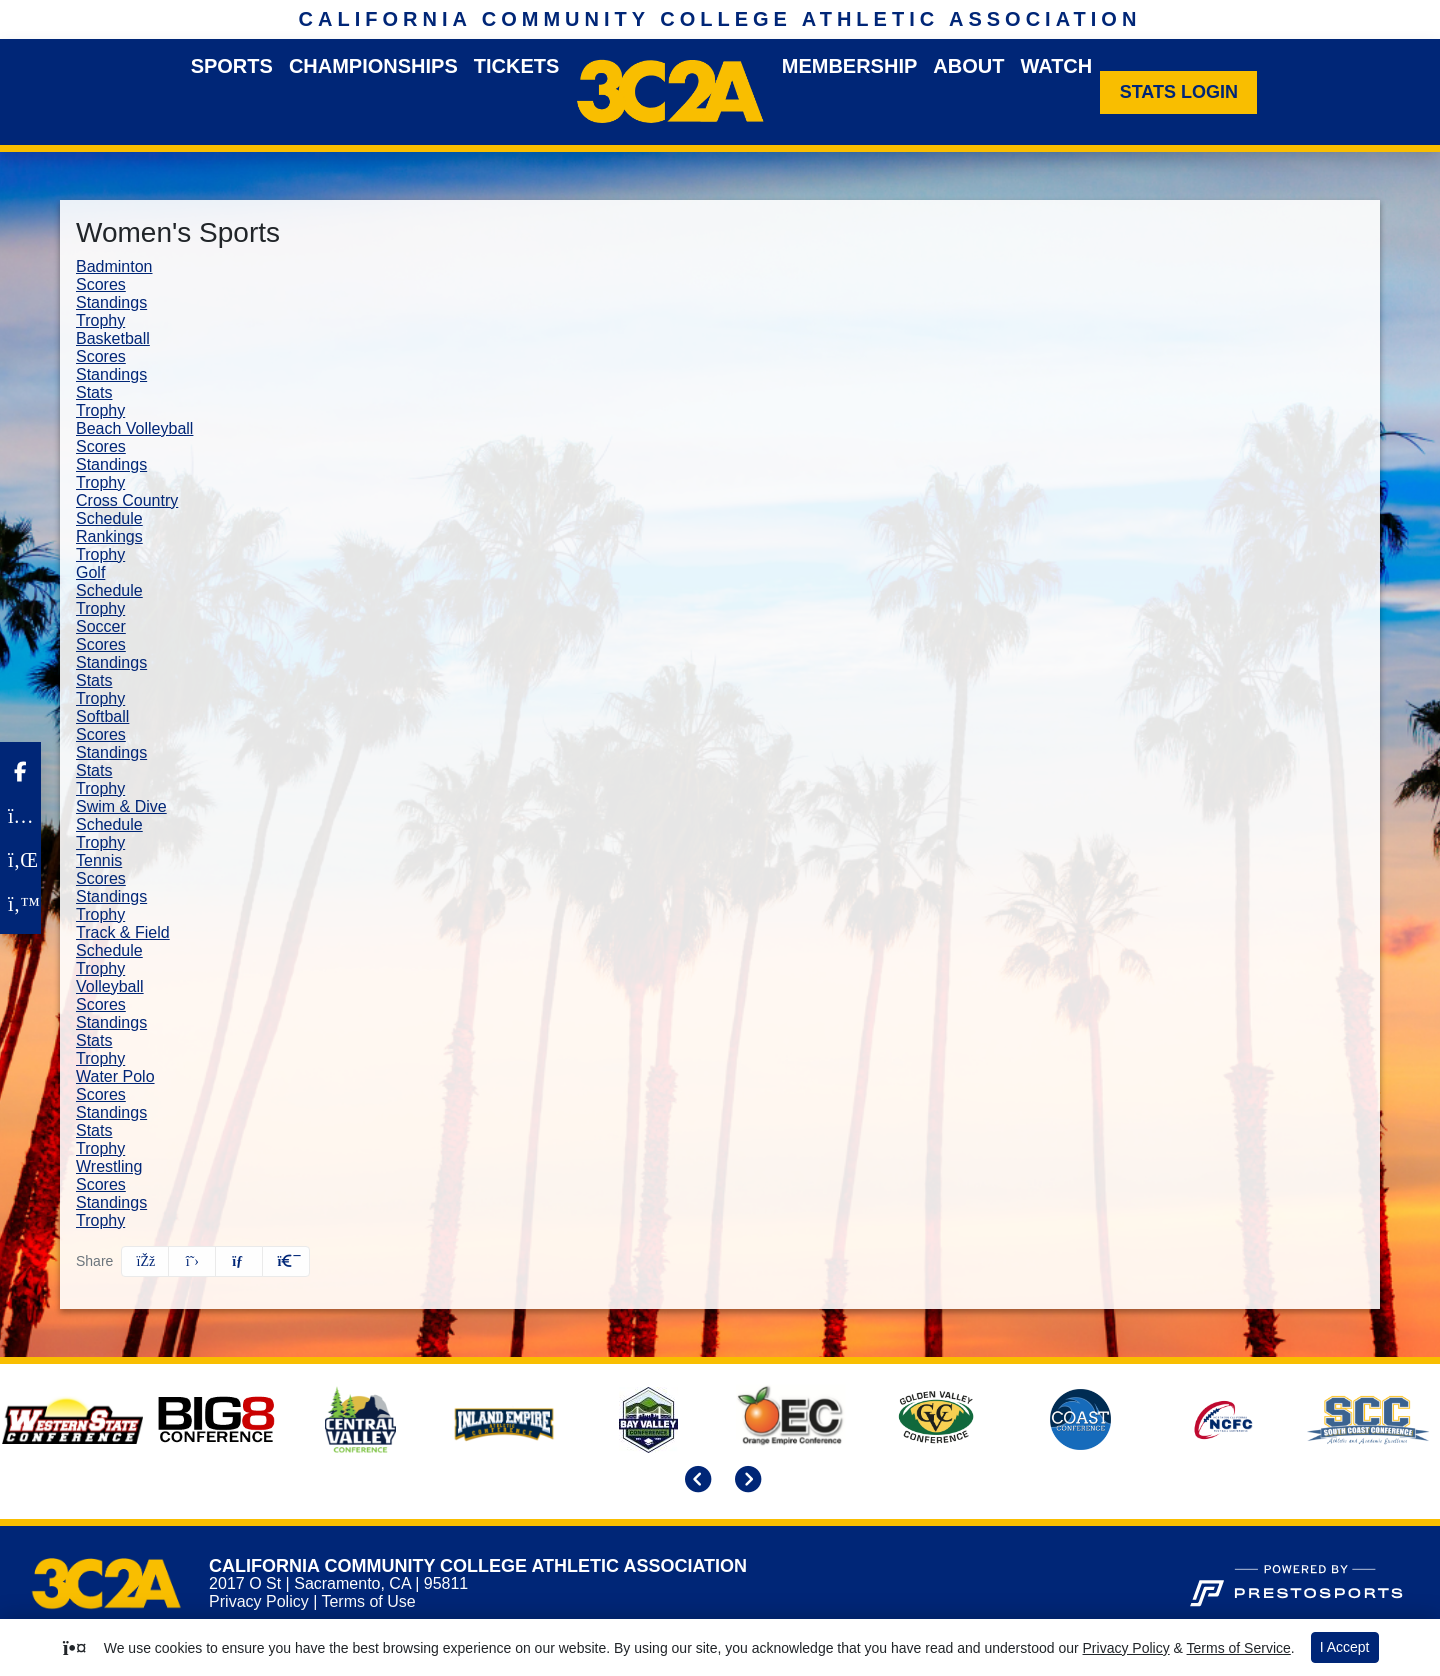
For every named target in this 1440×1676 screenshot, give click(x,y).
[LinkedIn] (20, 860)
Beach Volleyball (134, 428)
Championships (373, 66)
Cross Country (127, 500)
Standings (111, 302)
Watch (1056, 66)
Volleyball (110, 986)
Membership (850, 66)
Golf (90, 572)
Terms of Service (1239, 1648)
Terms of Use (368, 1601)
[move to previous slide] (695, 1481)
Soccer (101, 626)
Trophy (100, 320)
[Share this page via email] (239, 1261)
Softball (102, 716)
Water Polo (115, 1076)
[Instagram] (20, 816)
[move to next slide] (745, 1481)
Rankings (109, 536)
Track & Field (123, 932)
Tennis (99, 860)
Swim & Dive (121, 806)
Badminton (114, 266)
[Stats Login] (1178, 92)
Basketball (113, 338)
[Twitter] (20, 904)
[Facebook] (20, 772)
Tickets (517, 66)
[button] (286, 1261)
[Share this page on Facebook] (145, 1261)
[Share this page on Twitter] (192, 1261)
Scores (101, 284)
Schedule (109, 518)
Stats (94, 392)
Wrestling (109, 1166)
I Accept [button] (1345, 1647)
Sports (232, 66)
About (968, 66)
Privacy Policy (259, 1601)
